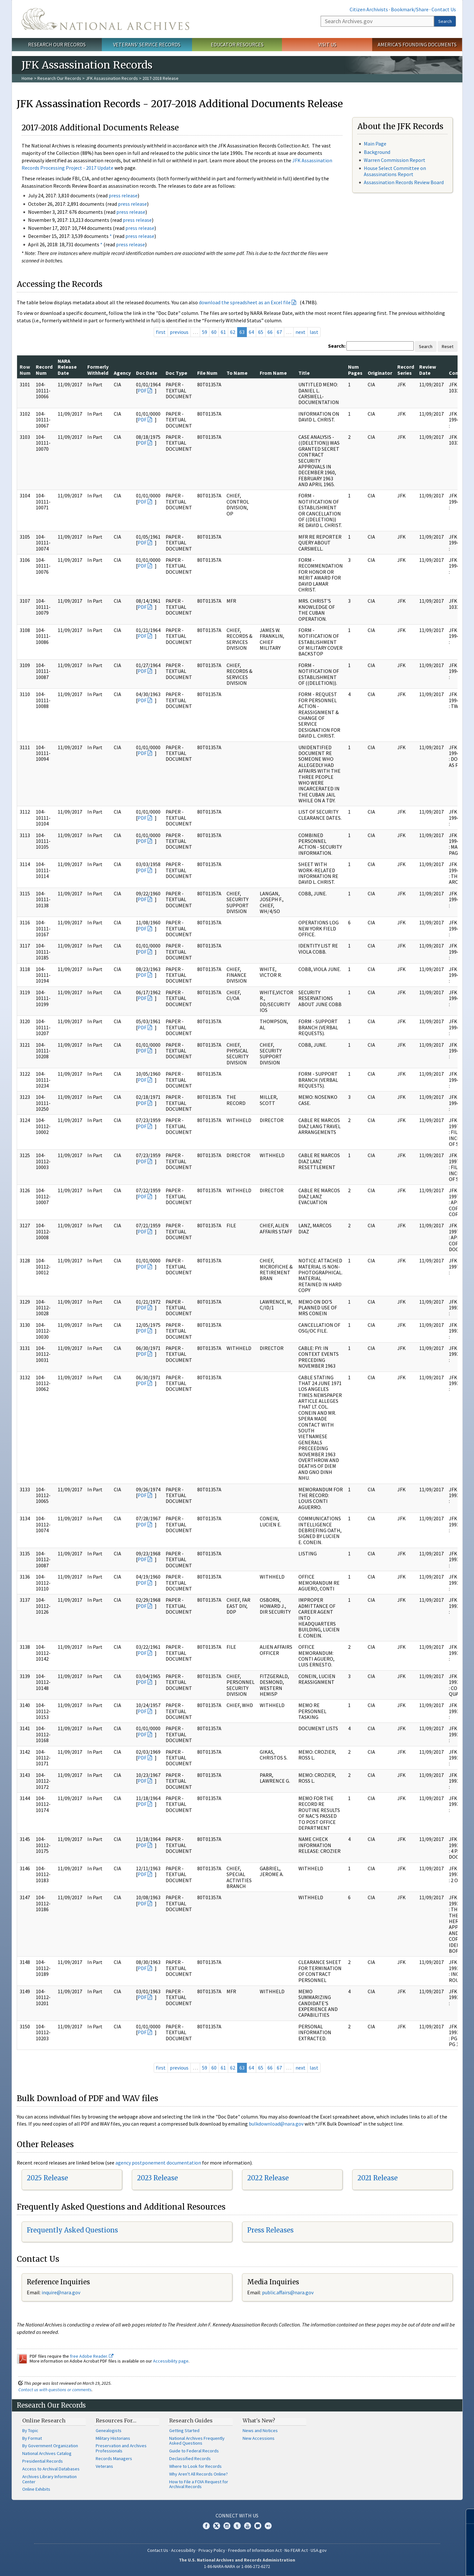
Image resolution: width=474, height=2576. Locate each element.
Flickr (268, 2526)
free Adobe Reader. (91, 2356)
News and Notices (260, 2430)
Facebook (206, 2526)
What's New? (259, 2420)
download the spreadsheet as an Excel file (245, 302)
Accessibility (183, 2550)
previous (179, 332)
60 (214, 332)
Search (445, 21)
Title (304, 373)
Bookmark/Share (410, 9)
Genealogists (108, 2430)
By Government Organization (50, 2446)
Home (27, 78)
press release (123, 195)
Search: (336, 346)
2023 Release (157, 2178)
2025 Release (47, 2178)
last (314, 332)
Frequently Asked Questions (72, 2230)
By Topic (30, 2430)
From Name (273, 373)
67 (279, 332)
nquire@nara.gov (61, 2292)
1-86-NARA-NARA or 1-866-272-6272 (237, 2566)
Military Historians (113, 2438)
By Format (32, 2438)
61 (223, 332)
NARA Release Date (67, 367)
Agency (122, 373)
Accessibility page (171, 2361)
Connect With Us (237, 2515)
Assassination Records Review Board (404, 182)
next (300, 332)
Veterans (104, 2466)
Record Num (44, 369)
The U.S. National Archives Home (105, 19)
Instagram (227, 2526)
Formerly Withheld (98, 369)
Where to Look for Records (195, 2466)
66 (270, 332)
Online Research (43, 2420)
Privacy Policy (211, 2550)
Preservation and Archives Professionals (121, 2448)
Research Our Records (57, 44)
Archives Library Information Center (49, 2479)
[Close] (466, 2516)
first (161, 332)
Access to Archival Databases (51, 2469)
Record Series (405, 369)
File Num (207, 373)
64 (251, 332)
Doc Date (146, 373)
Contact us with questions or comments (55, 2389)
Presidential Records (42, 2461)
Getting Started (184, 2430)
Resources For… (116, 2420)
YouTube (247, 2526)
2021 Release (377, 2178)
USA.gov (319, 2550)
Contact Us (443, 9)
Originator (380, 373)
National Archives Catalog (47, 2453)
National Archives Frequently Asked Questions (197, 2440)
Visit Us (327, 44)
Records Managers (114, 2458)
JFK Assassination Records (112, 78)
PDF (142, 390)
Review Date (427, 369)
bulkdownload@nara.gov (276, 2123)
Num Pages (355, 369)
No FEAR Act (296, 2550)
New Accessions (259, 2438)
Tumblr (237, 2526)
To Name (237, 373)
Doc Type (176, 373)
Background (377, 152)
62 (232, 332)
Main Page (375, 143)
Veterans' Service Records (146, 44)
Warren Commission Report (394, 160)
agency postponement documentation (158, 2162)
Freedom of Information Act (255, 2550)
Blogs (258, 2526)
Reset (447, 346)
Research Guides (191, 2420)
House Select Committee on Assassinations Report (395, 171)
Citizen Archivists (369, 9)
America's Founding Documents (417, 44)
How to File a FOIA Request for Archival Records (198, 2484)
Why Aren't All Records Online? (198, 2474)
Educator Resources (237, 44)
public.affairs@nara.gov (288, 2292)
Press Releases (270, 2230)
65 (260, 332)
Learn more (417, 2564)
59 (204, 332)
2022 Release (268, 2178)
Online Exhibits (36, 2489)
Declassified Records (190, 2458)
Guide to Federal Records (194, 2451)
